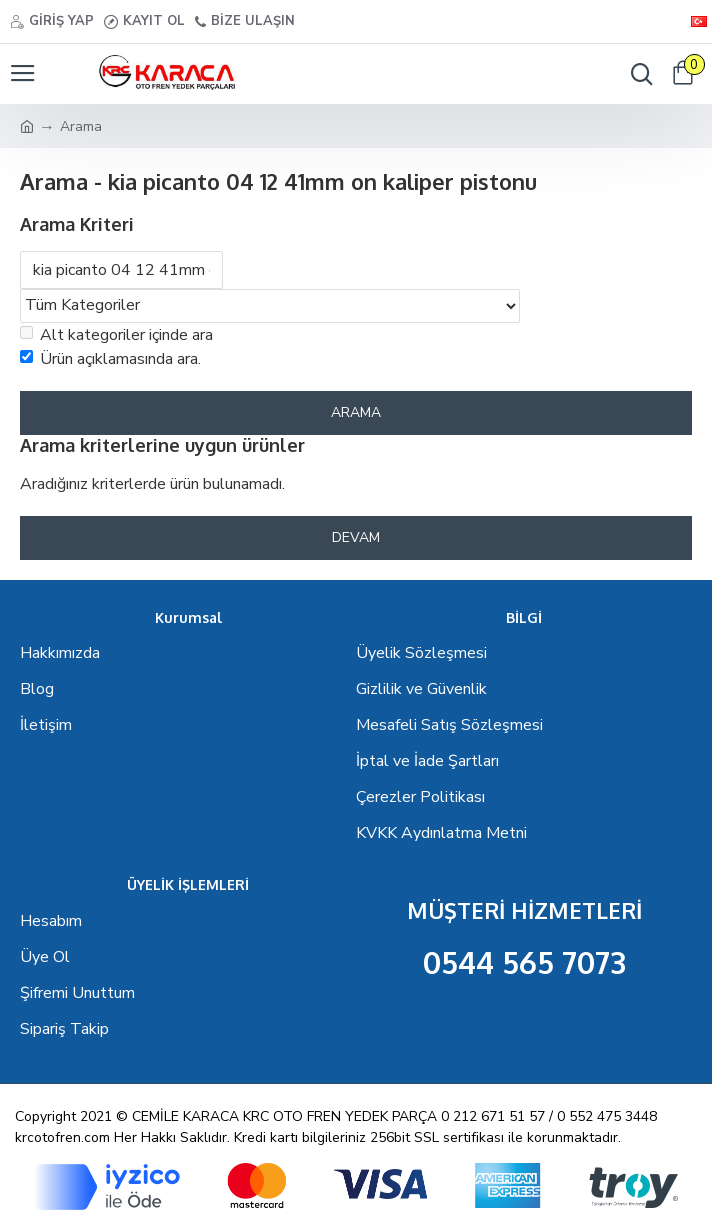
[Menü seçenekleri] (637, 74)
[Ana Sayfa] (27, 126)
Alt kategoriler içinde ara (116, 335)
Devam (356, 537)
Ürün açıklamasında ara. (110, 359)
